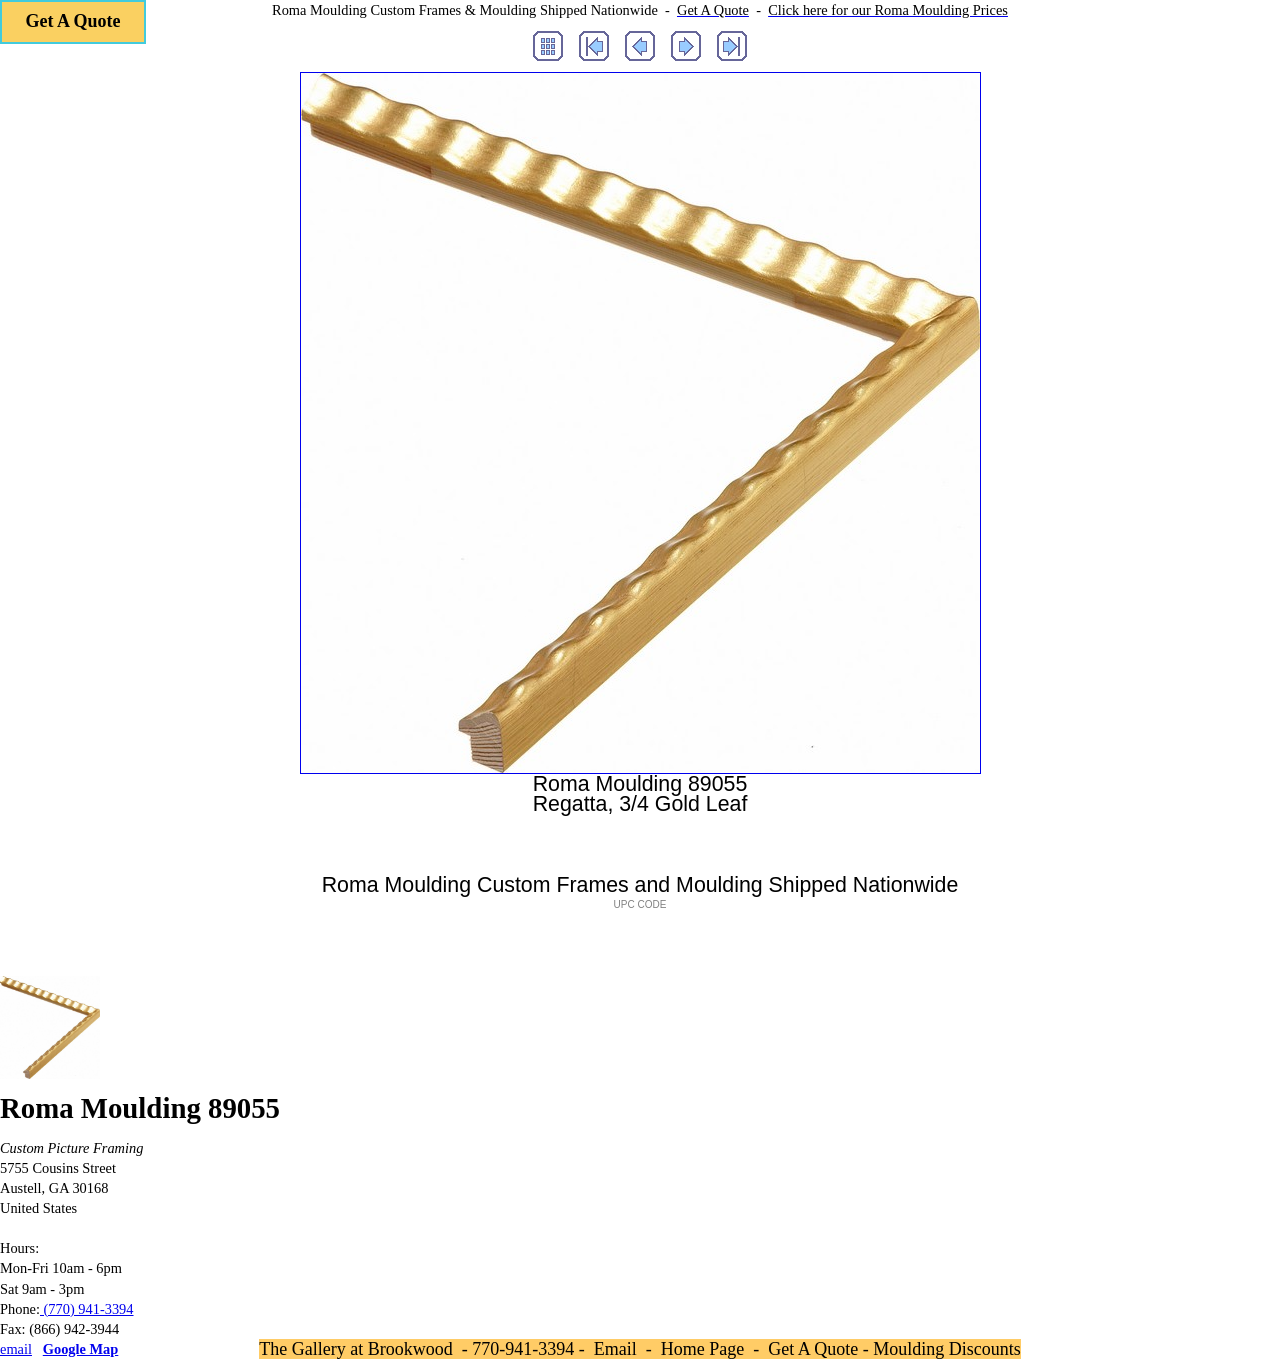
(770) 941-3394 (87, 1309)
